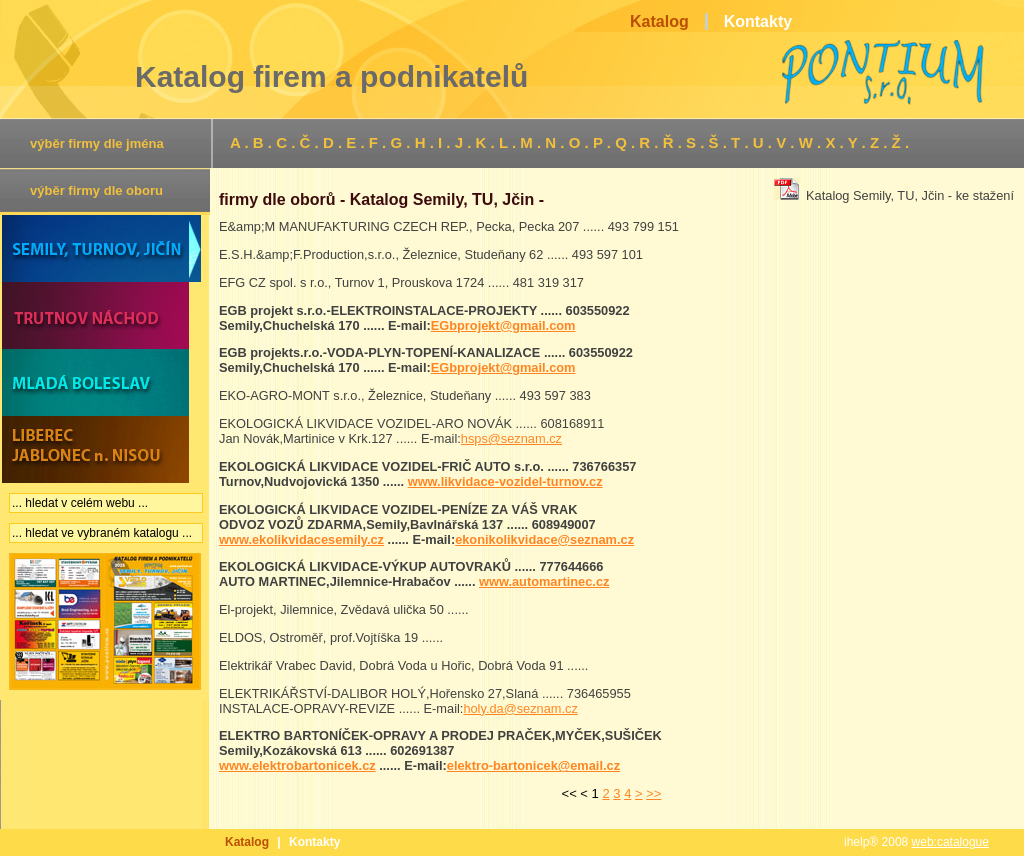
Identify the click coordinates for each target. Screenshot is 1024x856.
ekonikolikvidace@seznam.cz (544, 539)
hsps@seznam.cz (511, 438)
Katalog (247, 842)
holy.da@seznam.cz (520, 708)
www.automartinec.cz (544, 581)
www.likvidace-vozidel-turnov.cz (505, 481)
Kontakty (314, 842)
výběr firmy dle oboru (96, 190)
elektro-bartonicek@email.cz (533, 765)
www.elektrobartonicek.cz (297, 765)
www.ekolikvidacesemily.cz (301, 539)
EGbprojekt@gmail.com (503, 325)
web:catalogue (950, 842)
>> (653, 793)
